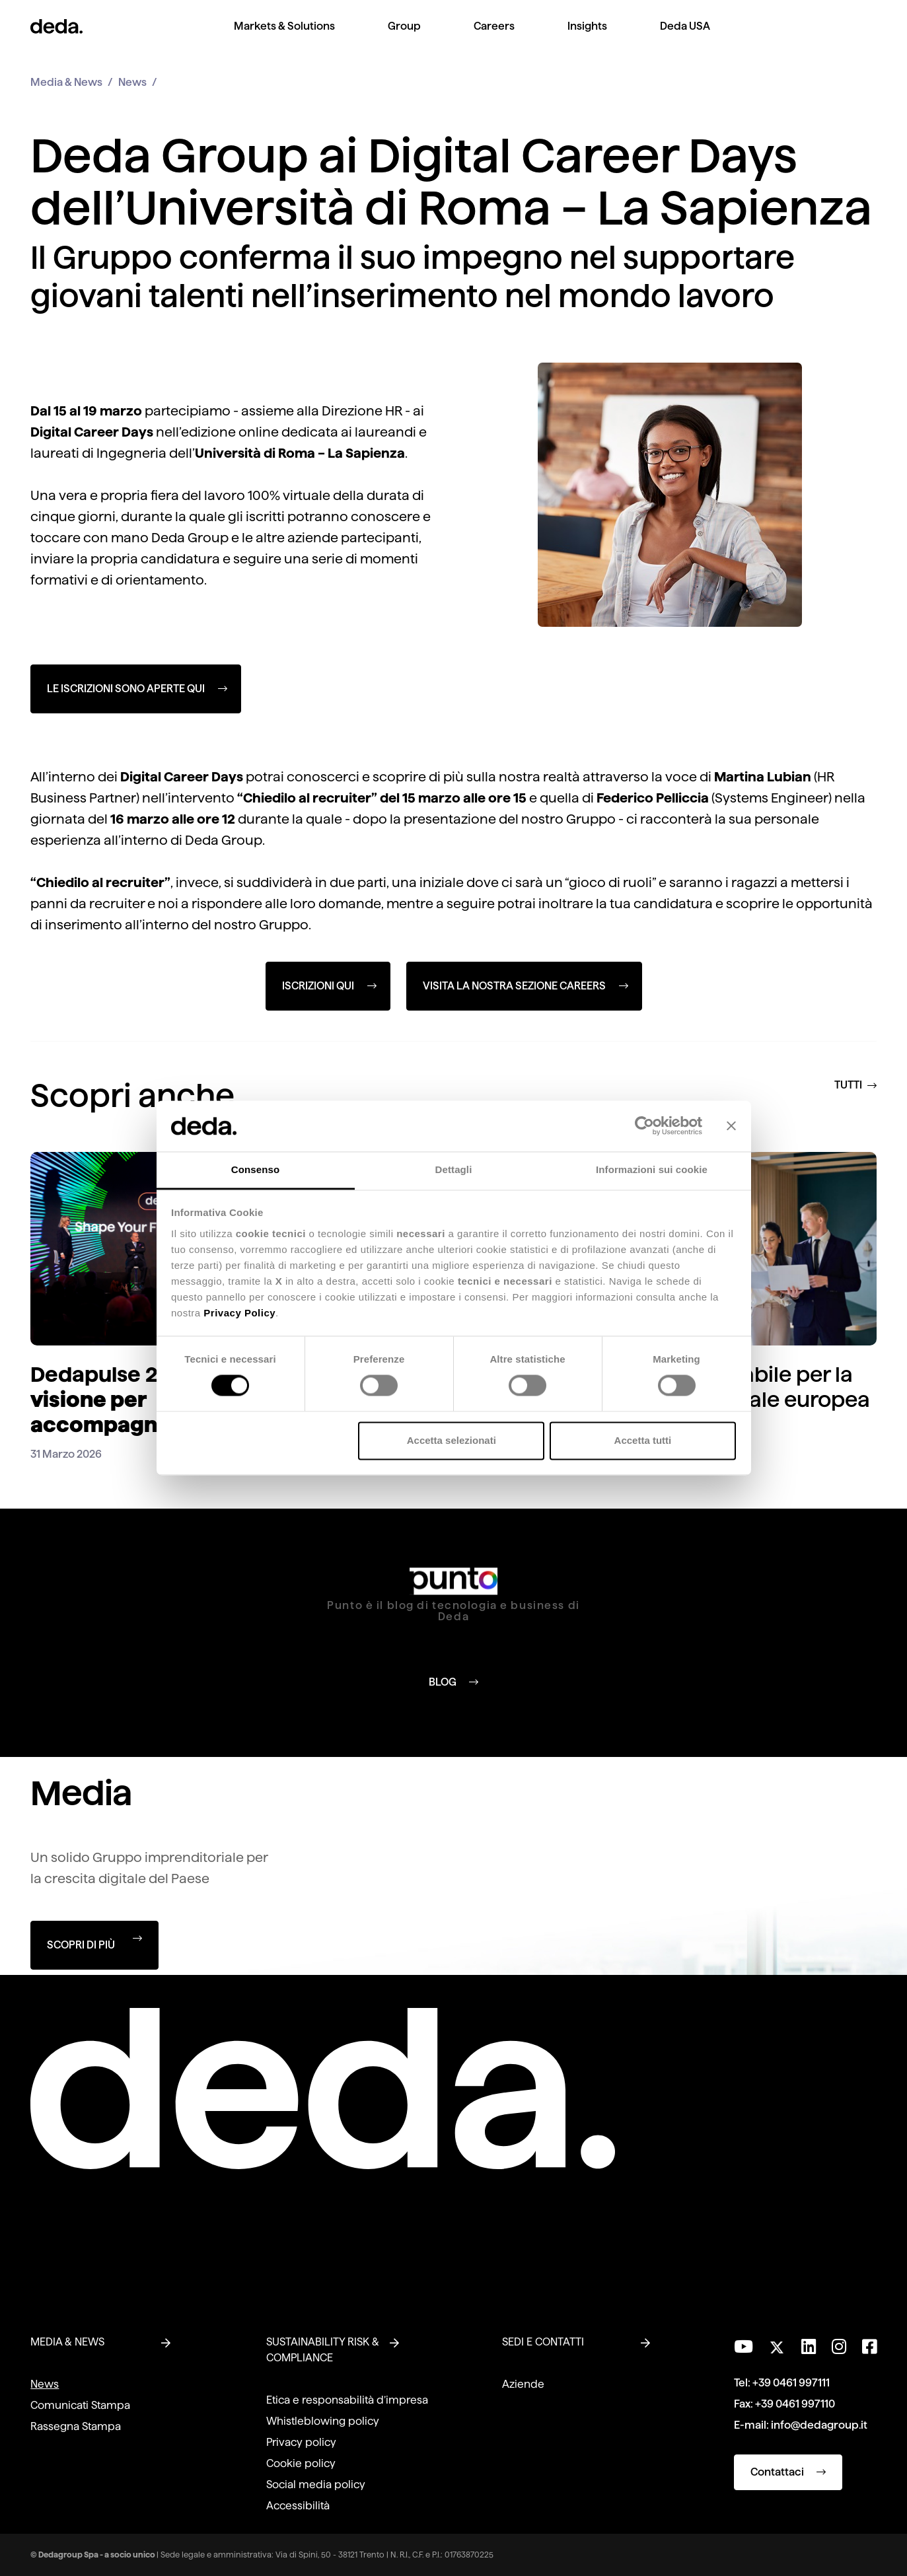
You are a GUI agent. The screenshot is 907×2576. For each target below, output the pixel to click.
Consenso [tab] (255, 1169)
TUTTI (855, 1085)
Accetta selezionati (451, 1440)
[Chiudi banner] (731, 1126)
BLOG (453, 1681)
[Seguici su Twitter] (777, 2343)
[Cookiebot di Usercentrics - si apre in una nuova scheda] (644, 1126)
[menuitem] (284, 36)
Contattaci (788, 2472)
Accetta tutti (643, 1440)
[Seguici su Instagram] (839, 2347)
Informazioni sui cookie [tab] (651, 1169)
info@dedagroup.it (819, 2425)
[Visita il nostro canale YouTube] (743, 2347)
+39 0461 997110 (795, 2404)
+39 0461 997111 (791, 2382)
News (132, 82)
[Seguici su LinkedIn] (808, 2347)
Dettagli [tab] (453, 1169)
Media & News (66, 82)
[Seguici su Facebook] (869, 2347)
